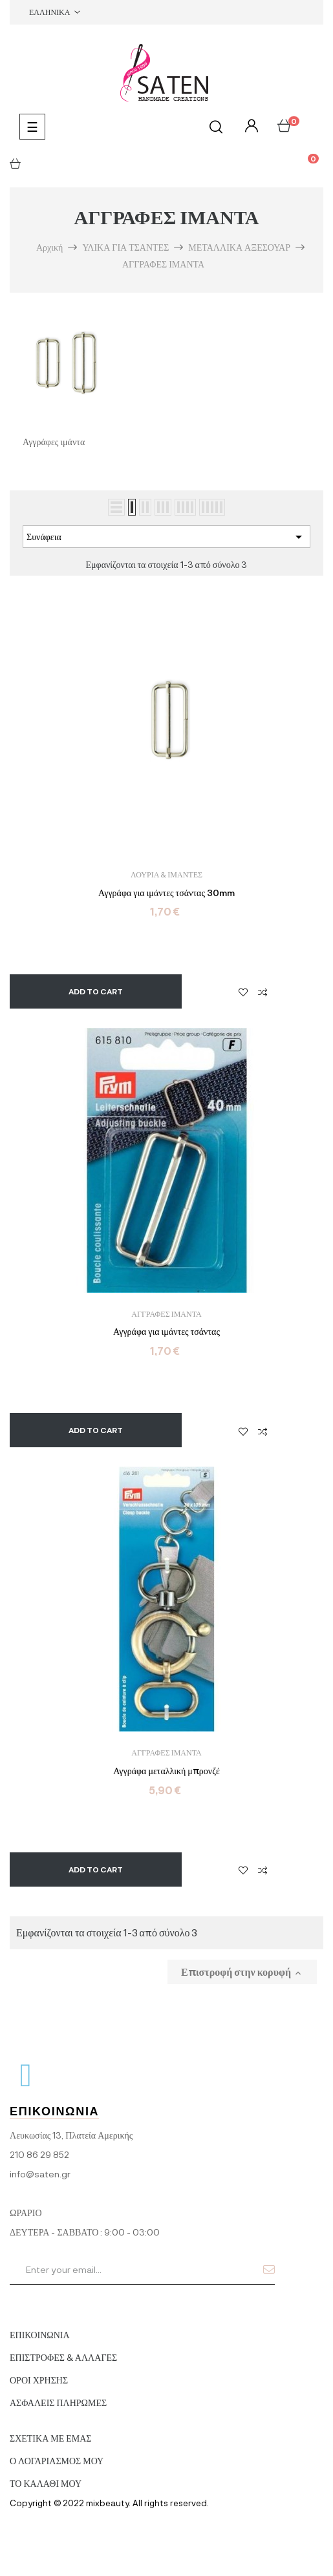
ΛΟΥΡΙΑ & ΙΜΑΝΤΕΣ (166, 874)
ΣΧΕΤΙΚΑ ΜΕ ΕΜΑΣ (51, 2438)
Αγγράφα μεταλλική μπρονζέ (166, 1771)
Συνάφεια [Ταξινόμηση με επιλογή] (166, 537)
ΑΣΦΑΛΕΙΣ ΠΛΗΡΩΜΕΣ (58, 2402)
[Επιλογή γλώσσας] (54, 12)
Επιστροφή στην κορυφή (242, 1971)
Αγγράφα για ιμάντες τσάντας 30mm (166, 893)
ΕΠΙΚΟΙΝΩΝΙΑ (40, 2334)
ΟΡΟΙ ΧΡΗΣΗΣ (39, 2379)
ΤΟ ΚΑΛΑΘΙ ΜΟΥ (45, 2483)
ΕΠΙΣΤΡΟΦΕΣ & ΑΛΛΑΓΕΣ (63, 2357)
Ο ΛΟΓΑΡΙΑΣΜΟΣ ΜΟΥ (56, 2460)
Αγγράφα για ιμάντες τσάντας (166, 1331)
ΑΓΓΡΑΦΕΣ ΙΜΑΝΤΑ (166, 1313)
